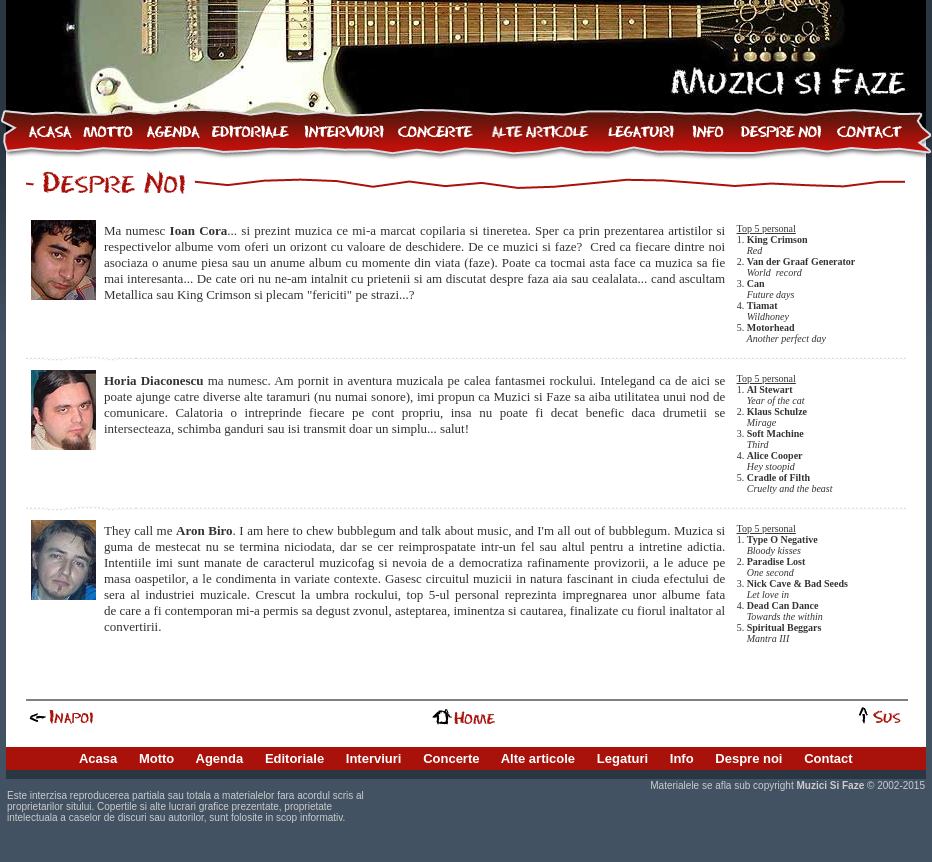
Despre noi (748, 758)
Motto (156, 758)
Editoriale (294, 758)
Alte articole (538, 758)
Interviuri (374, 758)
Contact (828, 758)
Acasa (98, 758)
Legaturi (622, 758)
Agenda (220, 758)
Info (682, 758)
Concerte (451, 758)
